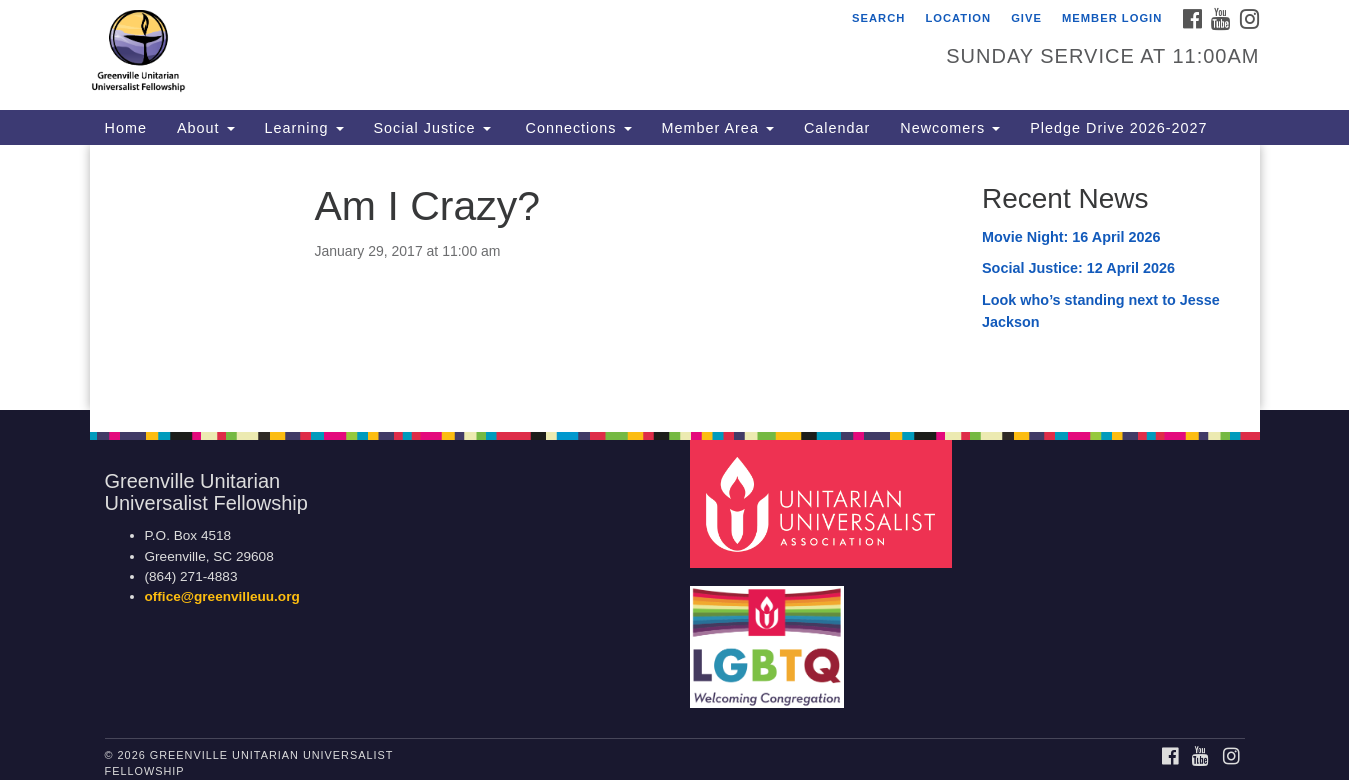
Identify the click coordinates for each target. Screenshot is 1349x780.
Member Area (718, 128)
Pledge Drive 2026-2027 (1118, 128)
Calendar (837, 128)
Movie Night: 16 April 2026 (1071, 237)
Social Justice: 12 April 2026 (1078, 268)
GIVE (1026, 18)
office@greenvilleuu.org (222, 596)
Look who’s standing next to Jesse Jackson (1101, 311)
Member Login (1112, 18)
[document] (674, 277)
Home (126, 128)
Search (878, 18)
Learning (304, 128)
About (206, 128)
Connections (576, 128)
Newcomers (950, 128)
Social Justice (432, 128)
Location (958, 18)
